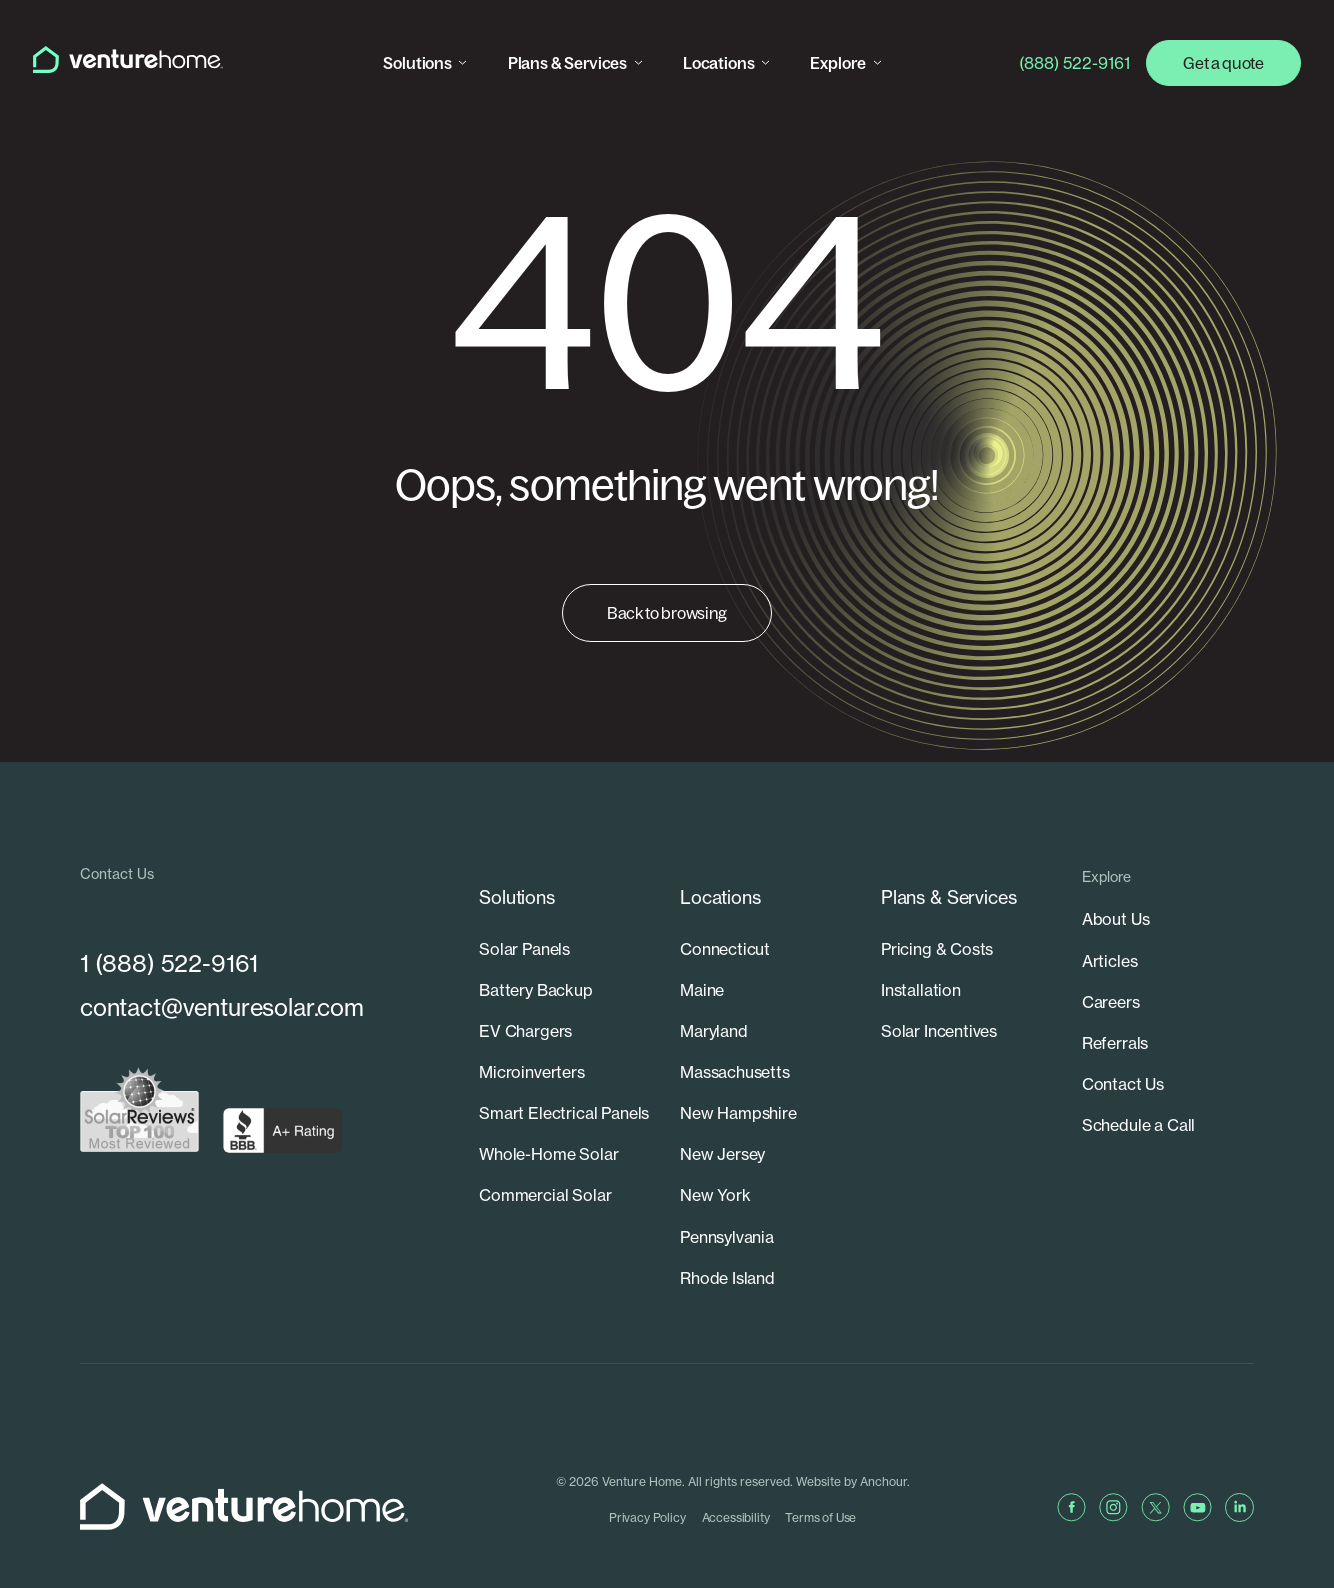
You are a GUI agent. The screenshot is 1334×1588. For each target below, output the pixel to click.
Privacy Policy (652, 1485)
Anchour (888, 1449)
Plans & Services (568, 63)
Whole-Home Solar (548, 1124)
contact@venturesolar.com (225, 1009)
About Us (1116, 919)
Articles (1110, 960)
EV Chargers (525, 1001)
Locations (719, 63)
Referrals (1115, 1042)
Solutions (419, 63)
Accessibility (741, 1485)
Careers (1111, 1001)
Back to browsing (667, 613)
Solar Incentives (939, 1001)
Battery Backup (536, 960)
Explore (840, 63)
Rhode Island (727, 1246)
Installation (921, 960)
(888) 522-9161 (1074, 63)
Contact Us (1123, 1083)
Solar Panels (524, 919)
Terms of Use (826, 1485)
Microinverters (532, 1042)
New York (715, 1165)
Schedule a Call (1138, 1124)
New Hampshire (738, 1083)
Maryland (714, 1001)
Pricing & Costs (937, 919)
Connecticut (725, 919)
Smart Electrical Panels (564, 1083)
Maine (702, 960)
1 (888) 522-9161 (169, 964)
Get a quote (1223, 63)
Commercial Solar (545, 1165)
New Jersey (722, 1124)
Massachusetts (735, 1042)
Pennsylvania (727, 1206)
